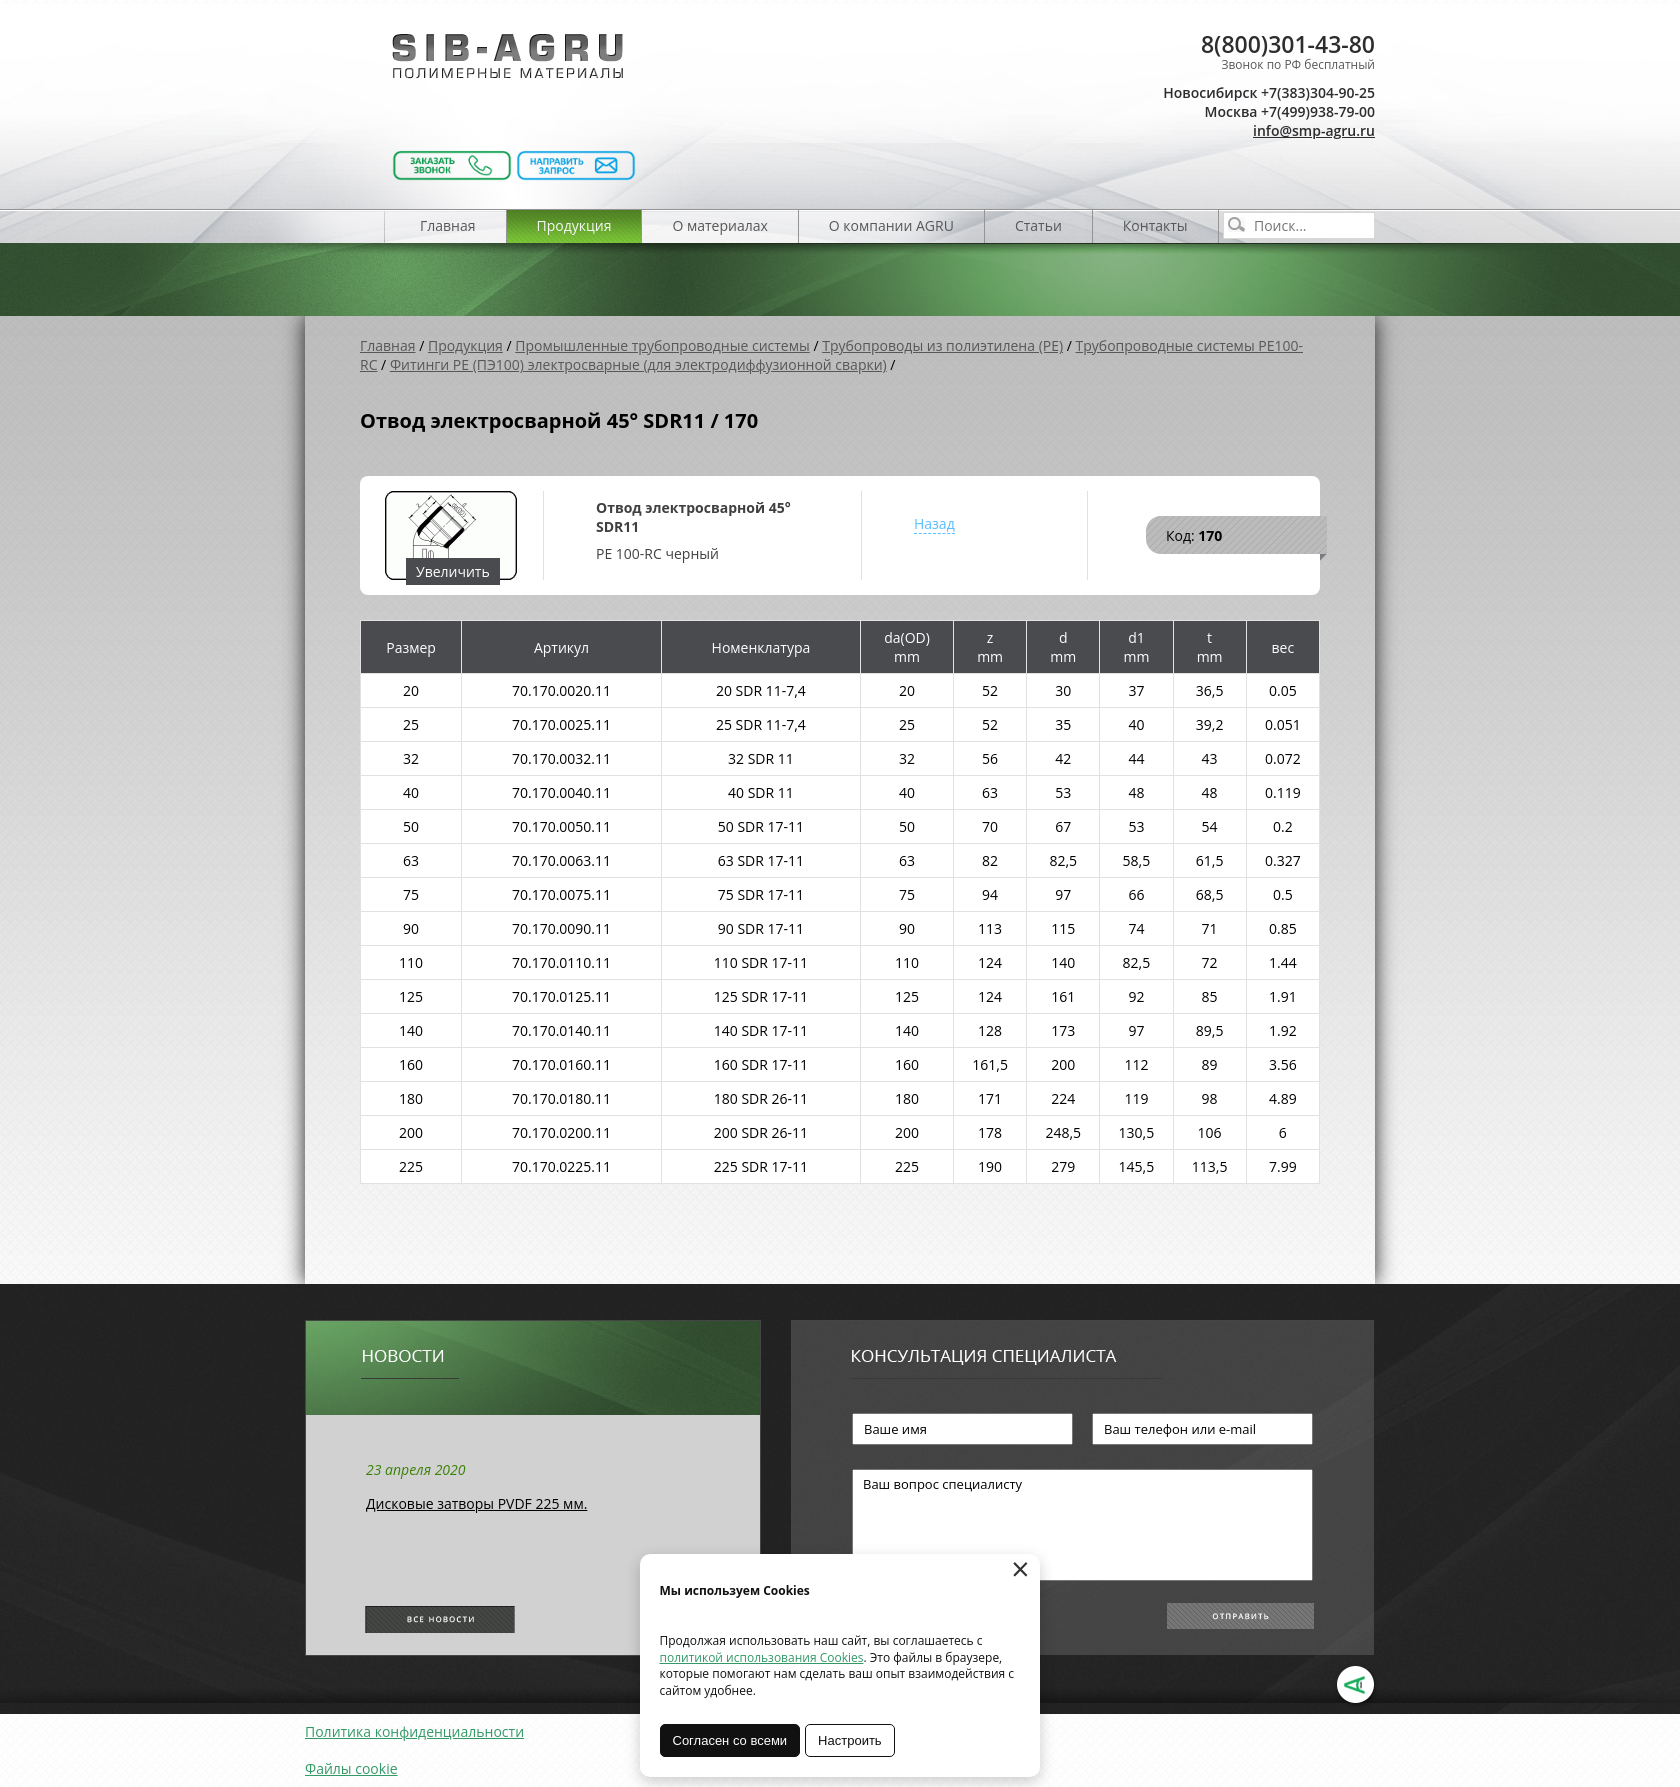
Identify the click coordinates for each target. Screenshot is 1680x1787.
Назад (934, 523)
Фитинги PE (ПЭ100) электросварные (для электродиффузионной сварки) (638, 364)
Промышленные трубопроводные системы (662, 345)
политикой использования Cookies (762, 1657)
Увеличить (453, 571)
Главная (448, 225)
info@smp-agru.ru (1314, 130)
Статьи (1038, 225)
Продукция (574, 225)
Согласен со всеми (730, 1740)
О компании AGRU (891, 225)
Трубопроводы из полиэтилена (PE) (942, 345)
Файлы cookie (351, 1768)
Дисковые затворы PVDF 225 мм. (476, 1503)
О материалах (719, 225)
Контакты (1155, 225)
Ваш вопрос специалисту (1082, 1525)
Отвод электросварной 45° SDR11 (693, 517)
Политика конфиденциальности (414, 1731)
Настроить (851, 1740)
